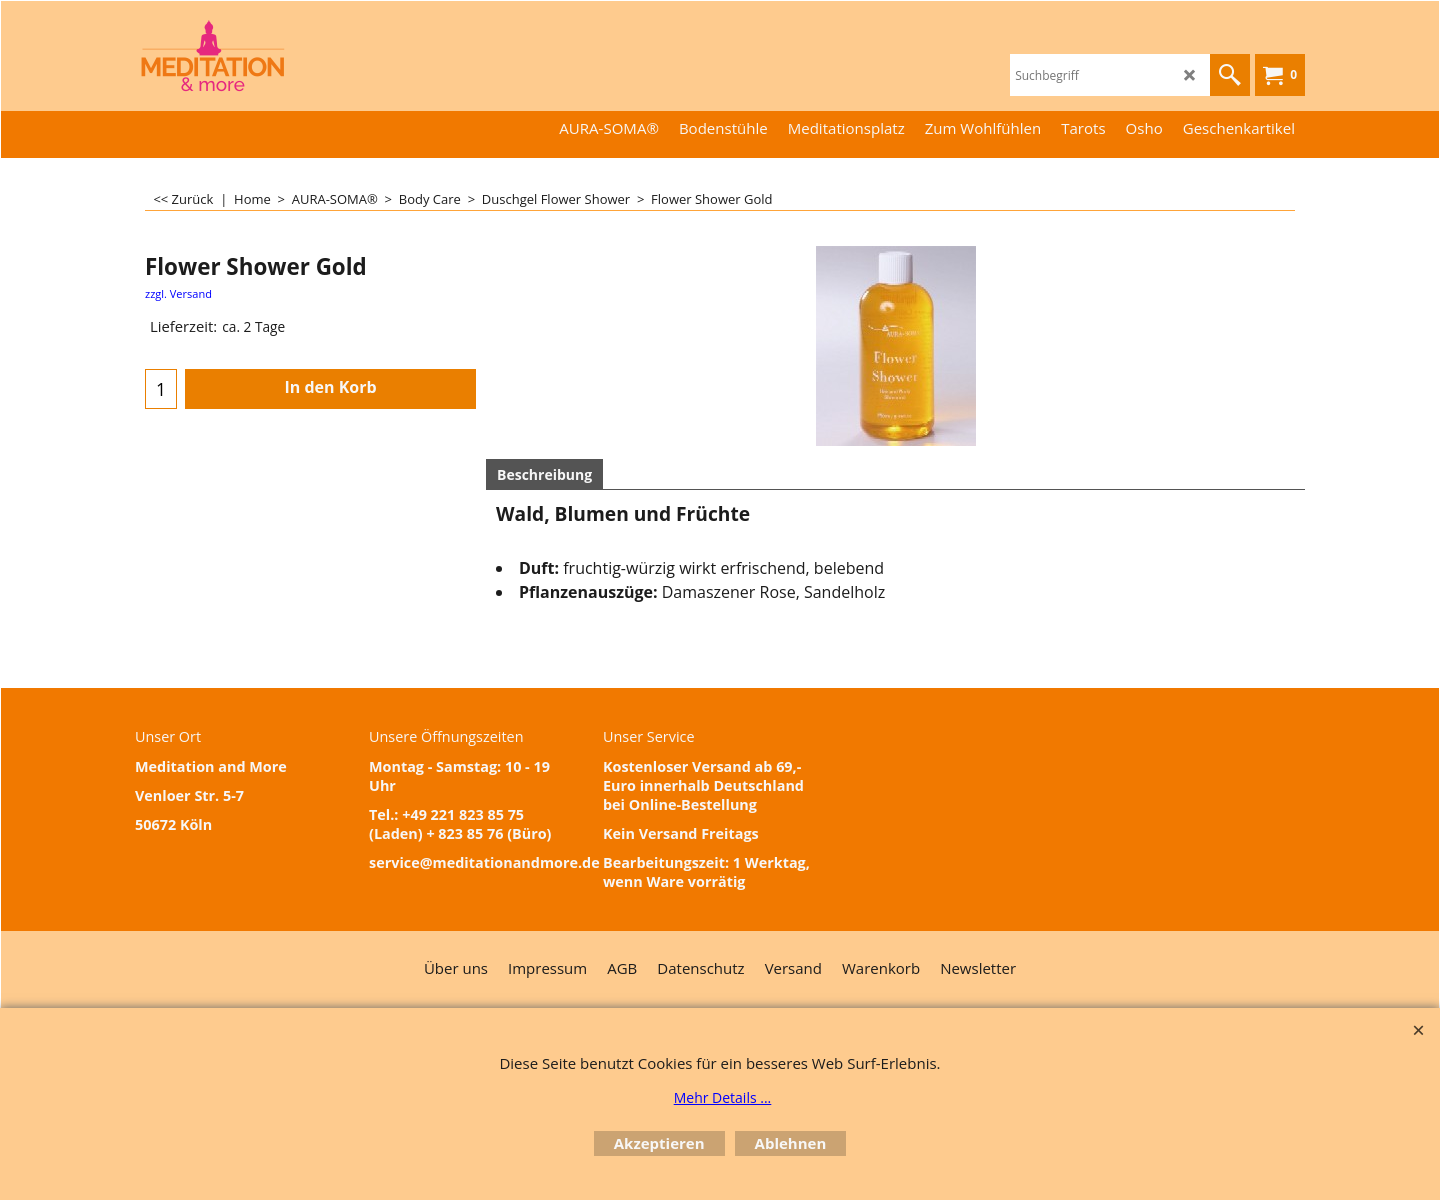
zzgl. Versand (178, 293)
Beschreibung (544, 474)
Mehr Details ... (723, 1097)
